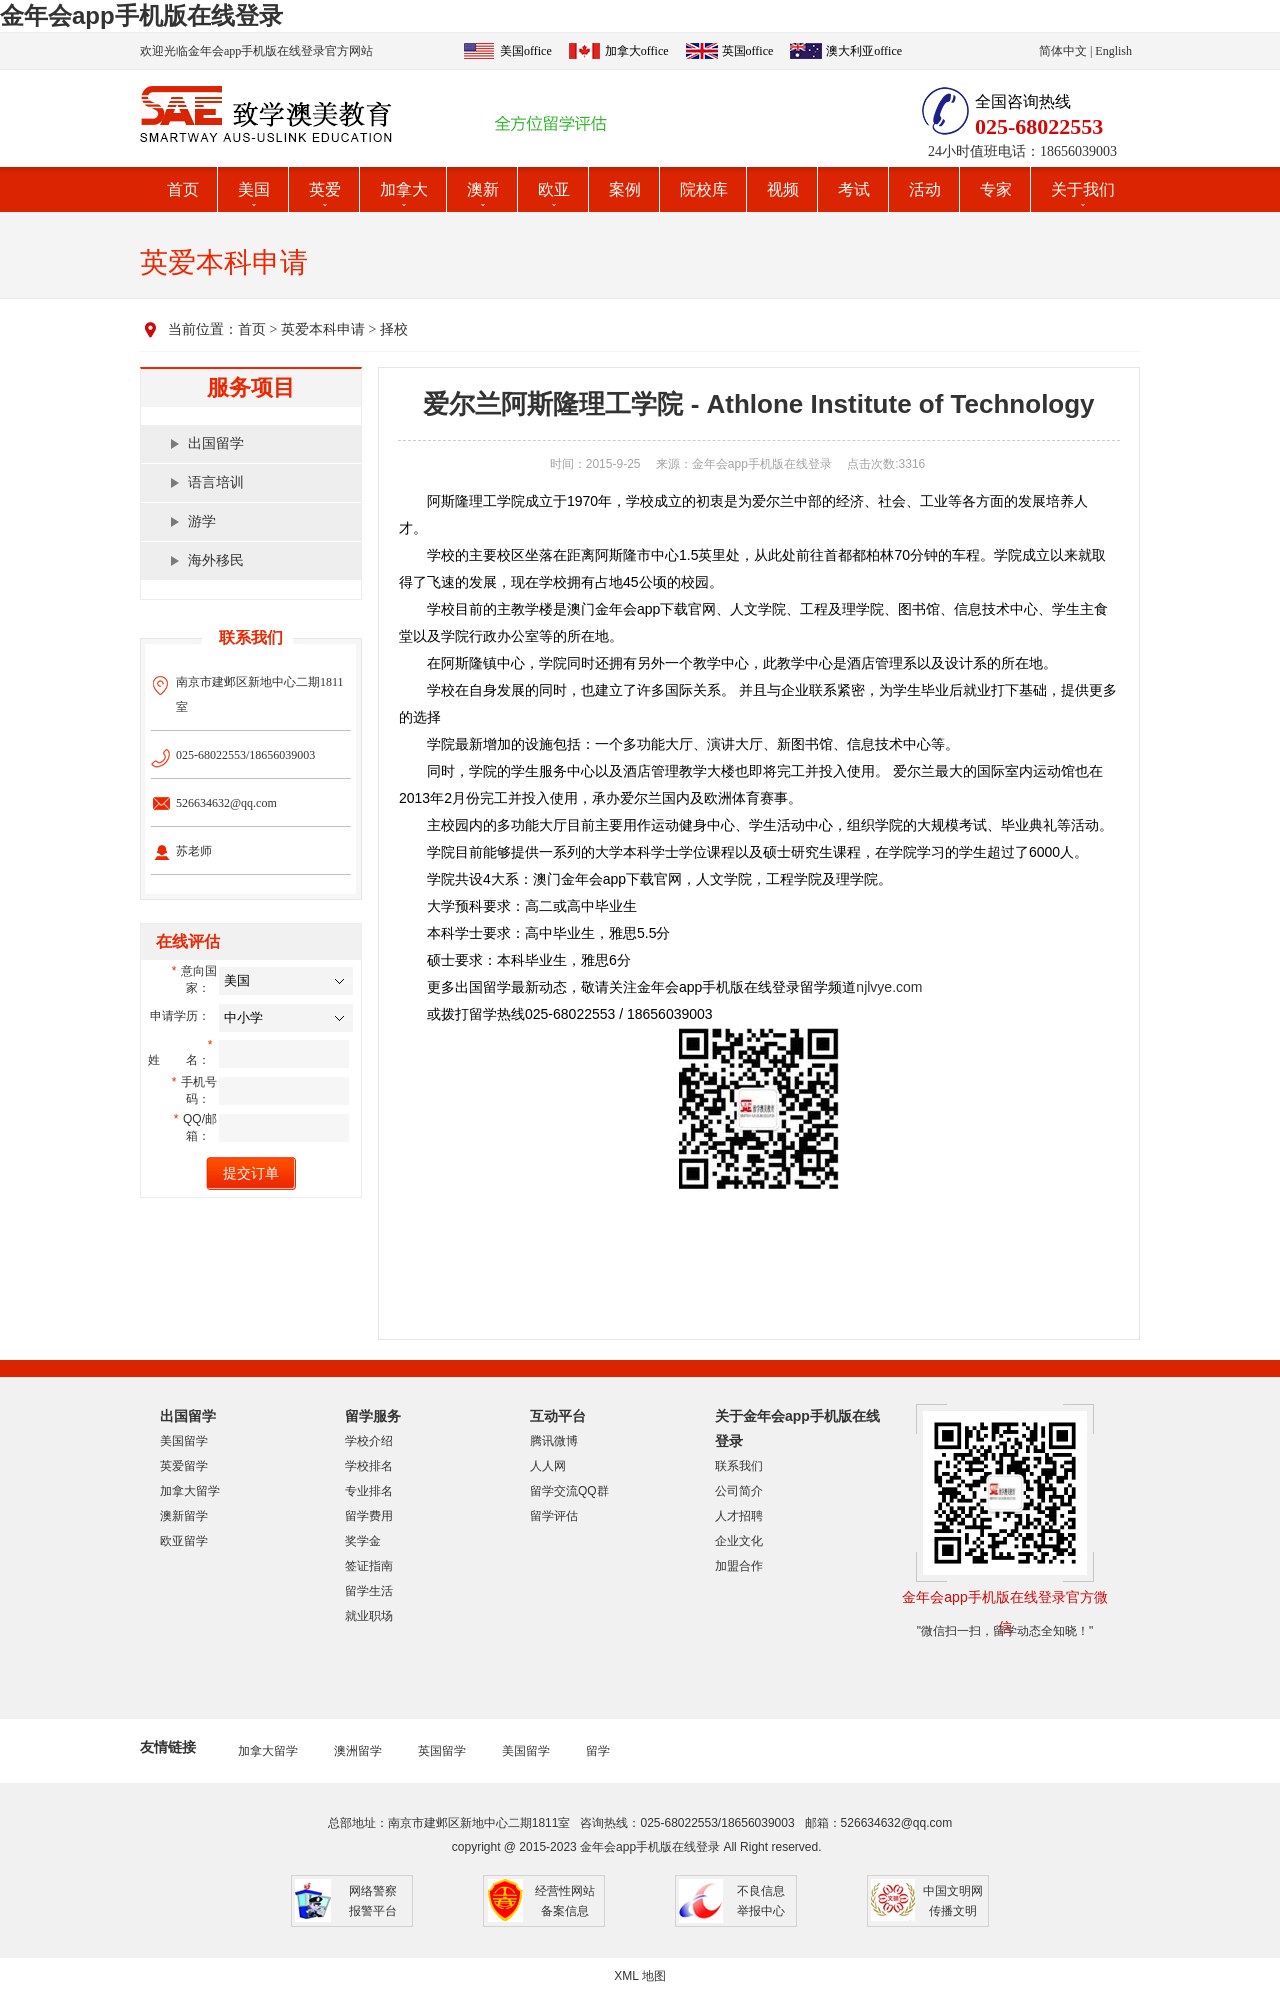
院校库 (704, 189)
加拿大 (404, 189)
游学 (202, 521)
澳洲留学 (358, 1751)
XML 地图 (640, 1976)
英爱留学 (184, 1466)
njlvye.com (889, 987)
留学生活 (369, 1591)
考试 (854, 189)
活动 (925, 189)
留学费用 (369, 1516)
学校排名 (369, 1466)
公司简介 (739, 1491)
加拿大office (637, 51)
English (1113, 51)
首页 (183, 189)
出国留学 (216, 443)
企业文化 (739, 1541)
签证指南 (369, 1566)
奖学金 (363, 1541)
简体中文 (1063, 51)
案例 (625, 189)
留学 (598, 1751)
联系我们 (739, 1466)
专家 (996, 189)
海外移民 (216, 560)
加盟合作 (739, 1566)
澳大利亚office (864, 51)
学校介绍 (369, 1441)
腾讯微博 (554, 1441)
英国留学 (442, 1751)
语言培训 (216, 482)
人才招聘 (739, 1516)
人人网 (548, 1466)
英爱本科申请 (323, 329)
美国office (526, 51)
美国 (254, 189)
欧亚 (554, 189)
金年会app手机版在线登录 (141, 15)
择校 (394, 329)
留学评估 (554, 1516)
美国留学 (184, 1441)
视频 (783, 189)
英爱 (325, 189)
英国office (748, 51)
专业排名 (369, 1491)
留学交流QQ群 (569, 1491)
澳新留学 (184, 1516)
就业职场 (369, 1616)
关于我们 (1083, 189)
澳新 (483, 189)
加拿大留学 (190, 1491)
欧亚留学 (184, 1541)
